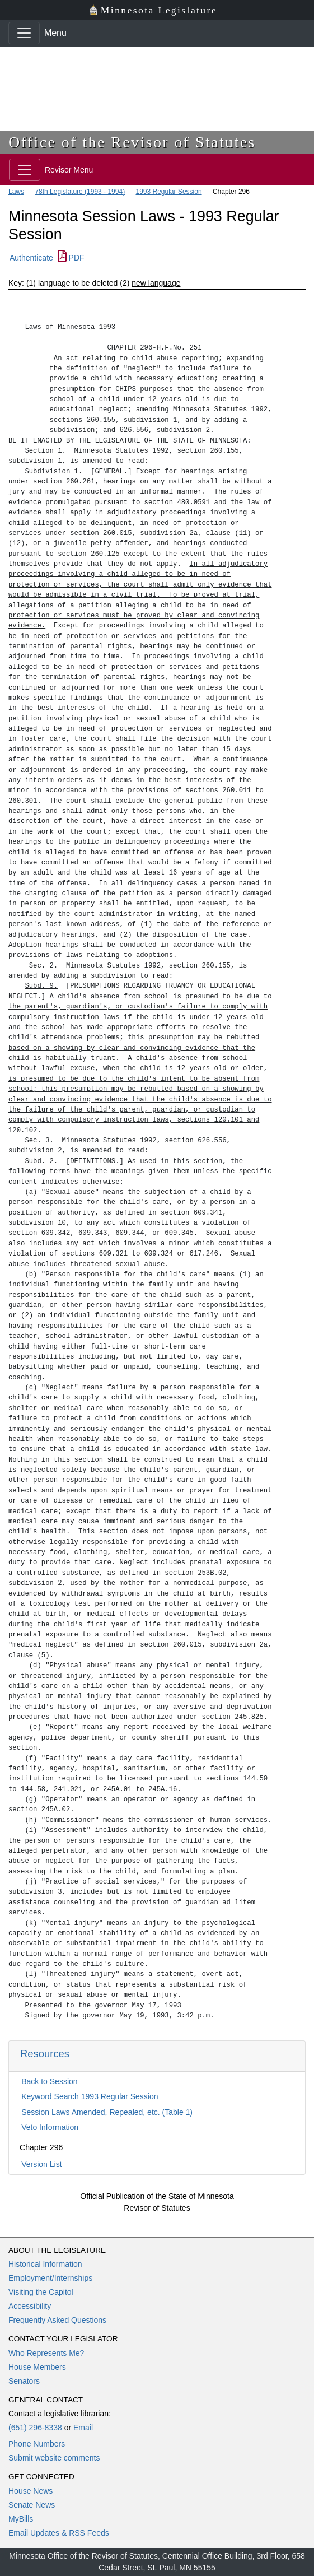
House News (30, 2490)
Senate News (31, 2504)
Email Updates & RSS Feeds (58, 2532)
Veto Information (49, 2127)
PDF (71, 257)
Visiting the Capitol (40, 2291)
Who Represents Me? (46, 2353)
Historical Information (45, 2263)
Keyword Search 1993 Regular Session (89, 2096)
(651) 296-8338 (35, 2427)
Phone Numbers (36, 2443)
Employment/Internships (50, 2277)
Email (83, 2427)
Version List (41, 2164)
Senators (24, 2381)
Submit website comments (54, 2457)
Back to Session (49, 2081)
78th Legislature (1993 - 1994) (80, 192)
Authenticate (31, 257)
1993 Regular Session (168, 192)
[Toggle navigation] (24, 33)
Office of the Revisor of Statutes (132, 142)
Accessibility (29, 2305)
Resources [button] (44, 2053)
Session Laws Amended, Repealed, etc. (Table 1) (107, 2112)
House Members (37, 2367)
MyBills (20, 2518)
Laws (16, 192)
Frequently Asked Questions (57, 2319)
